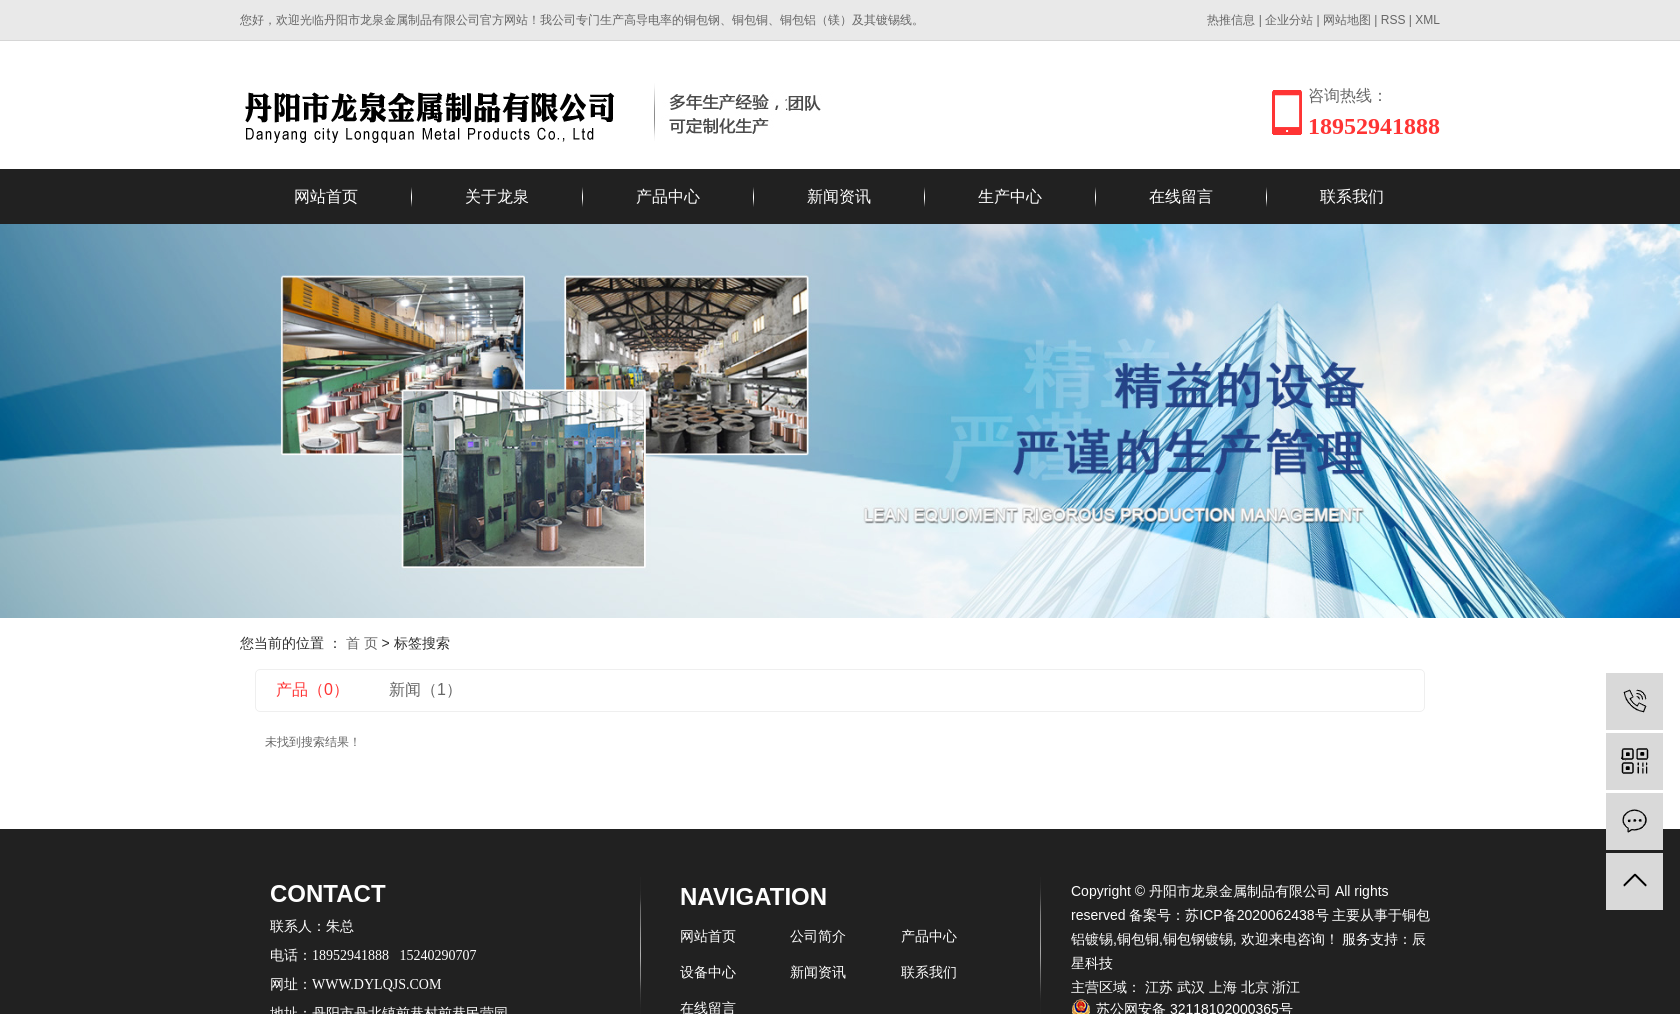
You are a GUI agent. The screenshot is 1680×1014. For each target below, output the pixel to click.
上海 (1223, 987)
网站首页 (326, 196)
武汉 (1191, 987)
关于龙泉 (497, 196)
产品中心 (668, 196)
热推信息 (1231, 20)
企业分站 (1289, 20)
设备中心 (708, 972)
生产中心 (1010, 196)
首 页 (362, 643)
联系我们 (1352, 196)
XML (1427, 20)
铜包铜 (1138, 939)
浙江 (1286, 987)
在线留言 (1181, 196)
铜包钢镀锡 (1198, 939)
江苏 (1159, 987)
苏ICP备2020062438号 (1256, 915)
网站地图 (1347, 20)
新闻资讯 (839, 196)
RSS (1393, 20)
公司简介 (818, 936)
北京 (1255, 987)
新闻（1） (425, 689)
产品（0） (312, 689)
